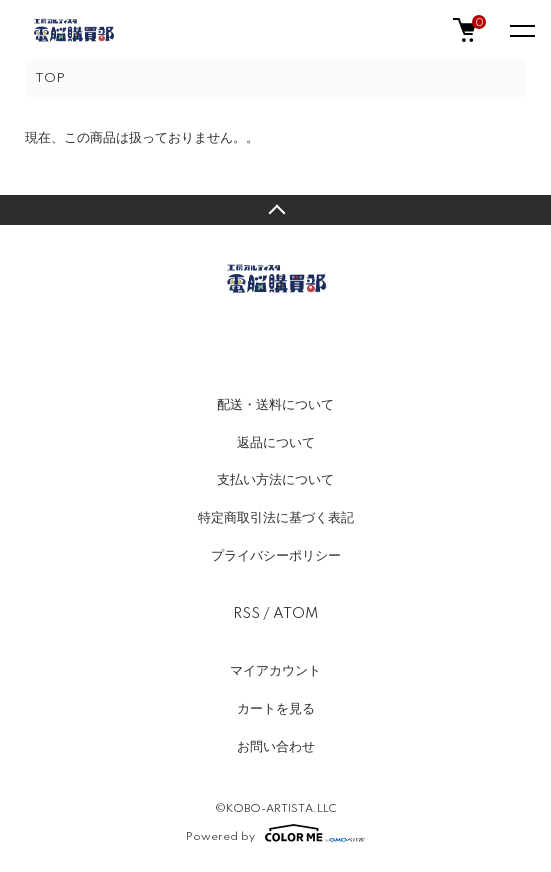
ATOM (295, 614)
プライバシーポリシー (276, 556)
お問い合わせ (276, 747)
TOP (50, 78)
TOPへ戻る (275, 210)
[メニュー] (521, 30)
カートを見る (276, 709)
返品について (276, 443)
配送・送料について (275, 405)
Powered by (275, 833)
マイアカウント (275, 671)
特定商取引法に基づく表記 (276, 518)
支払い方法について (275, 480)
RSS (246, 614)
